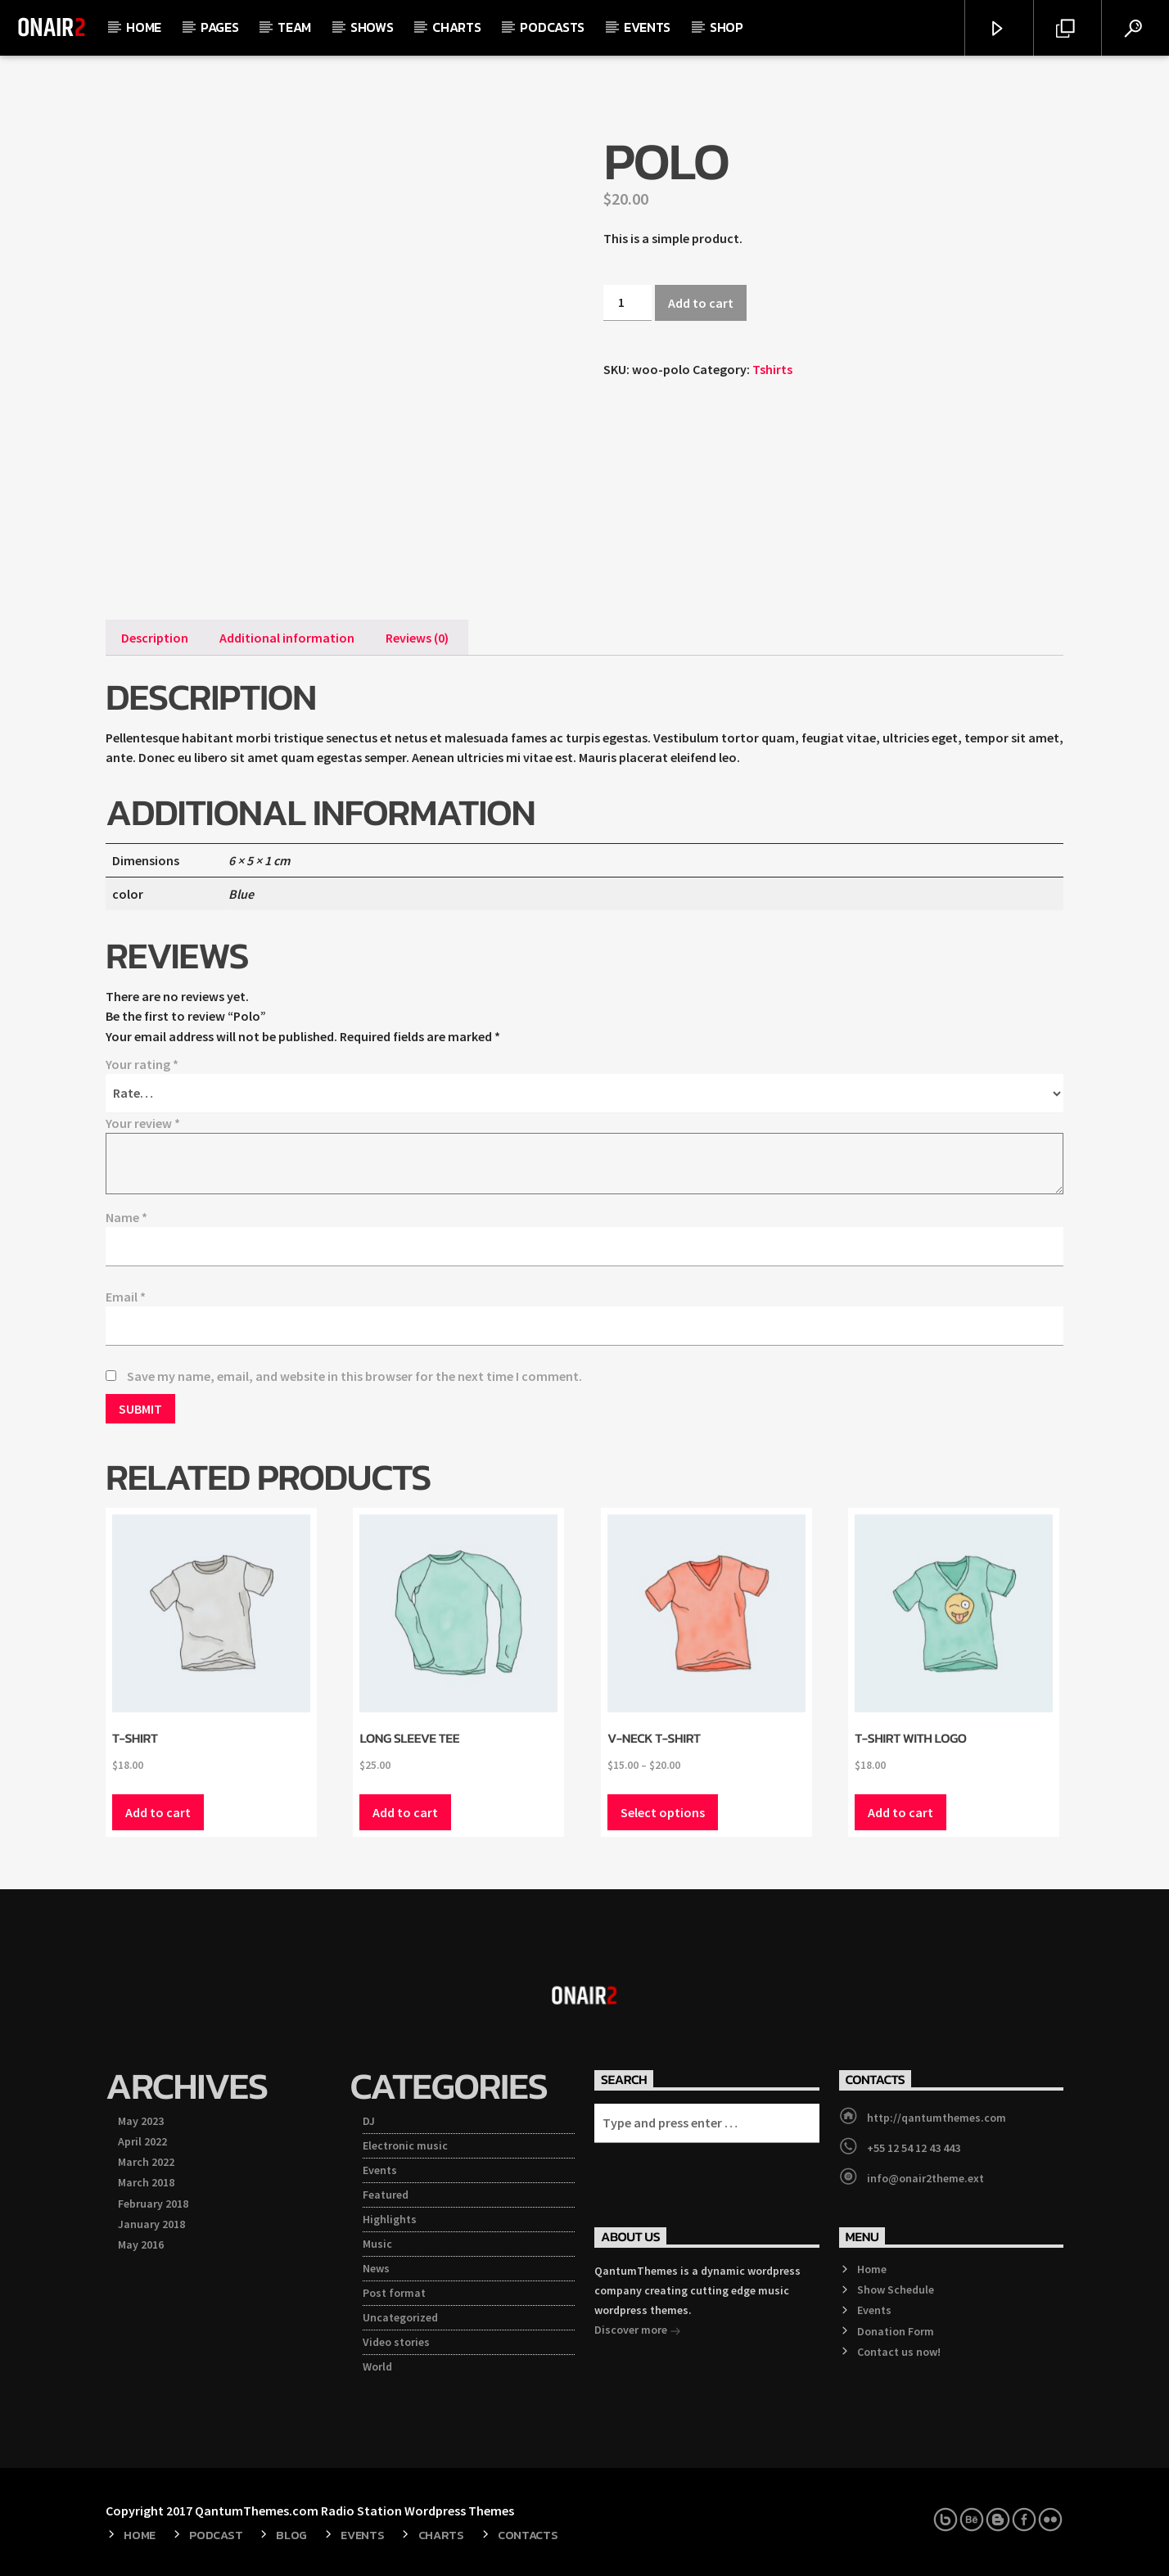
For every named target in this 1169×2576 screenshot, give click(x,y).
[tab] (155, 638)
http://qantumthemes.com (936, 2117)
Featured (385, 2194)
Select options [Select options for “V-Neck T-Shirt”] (663, 1812)
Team (294, 27)
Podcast (215, 2535)
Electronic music (405, 2145)
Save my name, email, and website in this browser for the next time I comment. (354, 1376)
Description (154, 637)
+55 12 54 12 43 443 (913, 2148)
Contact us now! (899, 2351)
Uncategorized (400, 2317)
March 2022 (146, 2161)
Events (647, 27)
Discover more (637, 2331)
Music (377, 2243)
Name (126, 1217)
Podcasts (552, 27)
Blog (291, 2535)
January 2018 (151, 2224)
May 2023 (141, 2121)
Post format (394, 2292)
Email (126, 1296)
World (377, 2366)
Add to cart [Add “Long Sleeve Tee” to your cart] (405, 1812)
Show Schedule (895, 2289)
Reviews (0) (417, 637)
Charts (456, 27)
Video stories (396, 2342)
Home (143, 27)
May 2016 (141, 2244)
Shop (726, 27)
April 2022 (142, 2141)
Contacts (528, 2535)
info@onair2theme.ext (925, 2178)
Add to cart (700, 303)
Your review (143, 1123)
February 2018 (153, 2203)
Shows (371, 27)
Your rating (142, 1064)
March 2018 (146, 2182)
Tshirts (772, 369)
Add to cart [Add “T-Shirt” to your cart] (158, 1812)
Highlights (390, 2219)
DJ (369, 2121)
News (376, 2268)
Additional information (286, 637)
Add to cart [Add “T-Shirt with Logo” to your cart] (900, 1812)
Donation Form (895, 2331)
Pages (219, 27)
